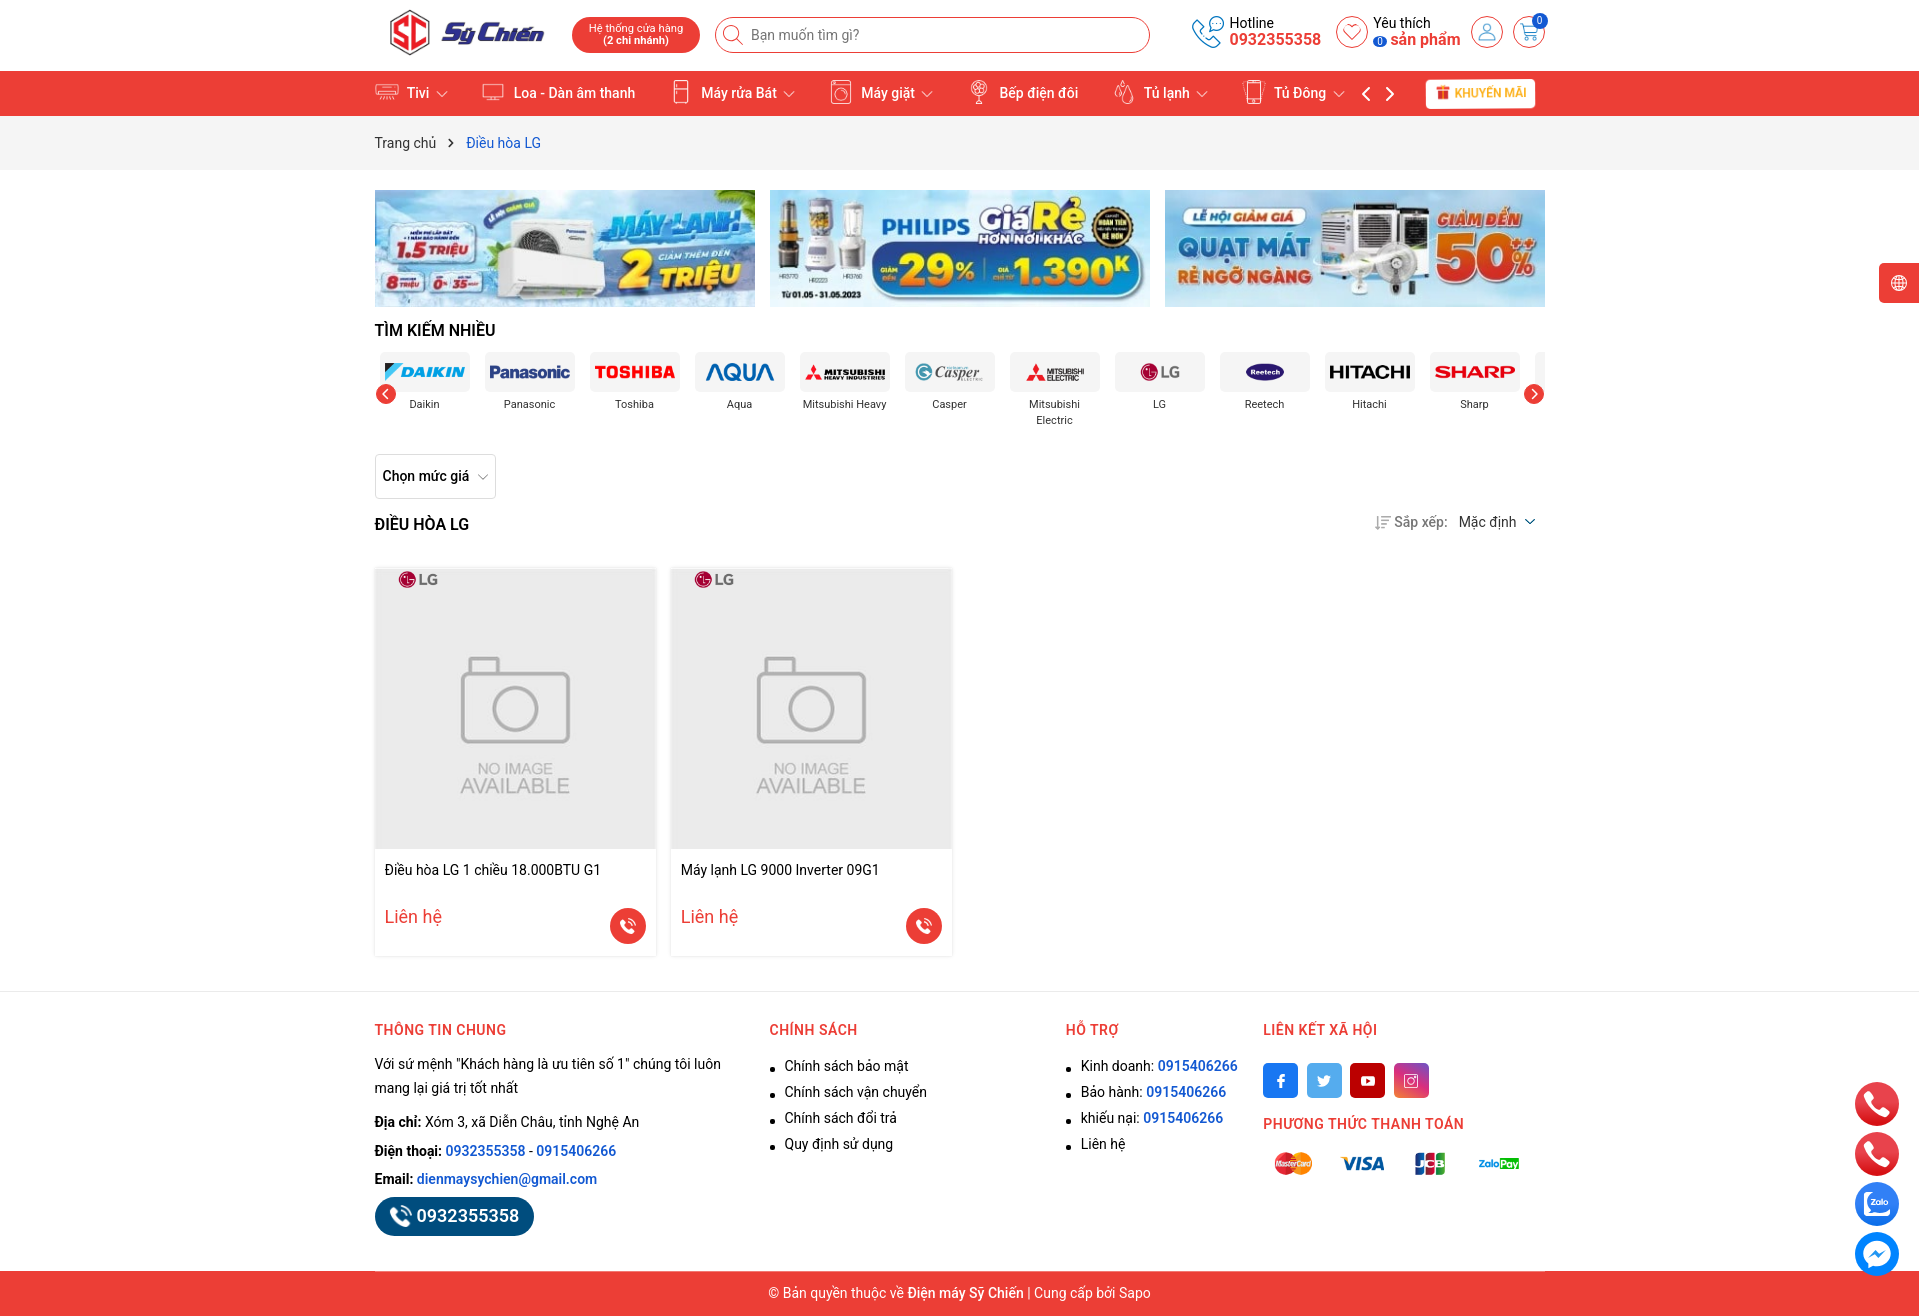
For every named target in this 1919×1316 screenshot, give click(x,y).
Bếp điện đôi (1022, 92)
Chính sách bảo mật (847, 1066)
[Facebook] (1280, 1080)
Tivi (411, 92)
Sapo (1135, 1293)
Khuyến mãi (1481, 93)
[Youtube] (1367, 1080)
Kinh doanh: (1159, 1066)
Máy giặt (881, 92)
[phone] (1877, 1103)
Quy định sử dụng (839, 1144)
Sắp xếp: (1411, 522)
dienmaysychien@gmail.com (507, 1179)
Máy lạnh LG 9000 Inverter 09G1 (780, 870)
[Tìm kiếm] (735, 35)
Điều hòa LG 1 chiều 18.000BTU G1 (493, 870)
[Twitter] (1324, 1080)
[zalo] (1877, 1203)
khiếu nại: (1152, 1118)
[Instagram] (1411, 1080)
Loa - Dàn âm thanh (558, 92)
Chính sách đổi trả (841, 1118)
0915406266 (576, 1151)
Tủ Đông (1293, 92)
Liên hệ (1103, 1144)
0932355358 (1275, 39)
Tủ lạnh (1160, 92)
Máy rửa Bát (732, 92)
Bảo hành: (1153, 1092)
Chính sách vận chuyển (856, 1092)
